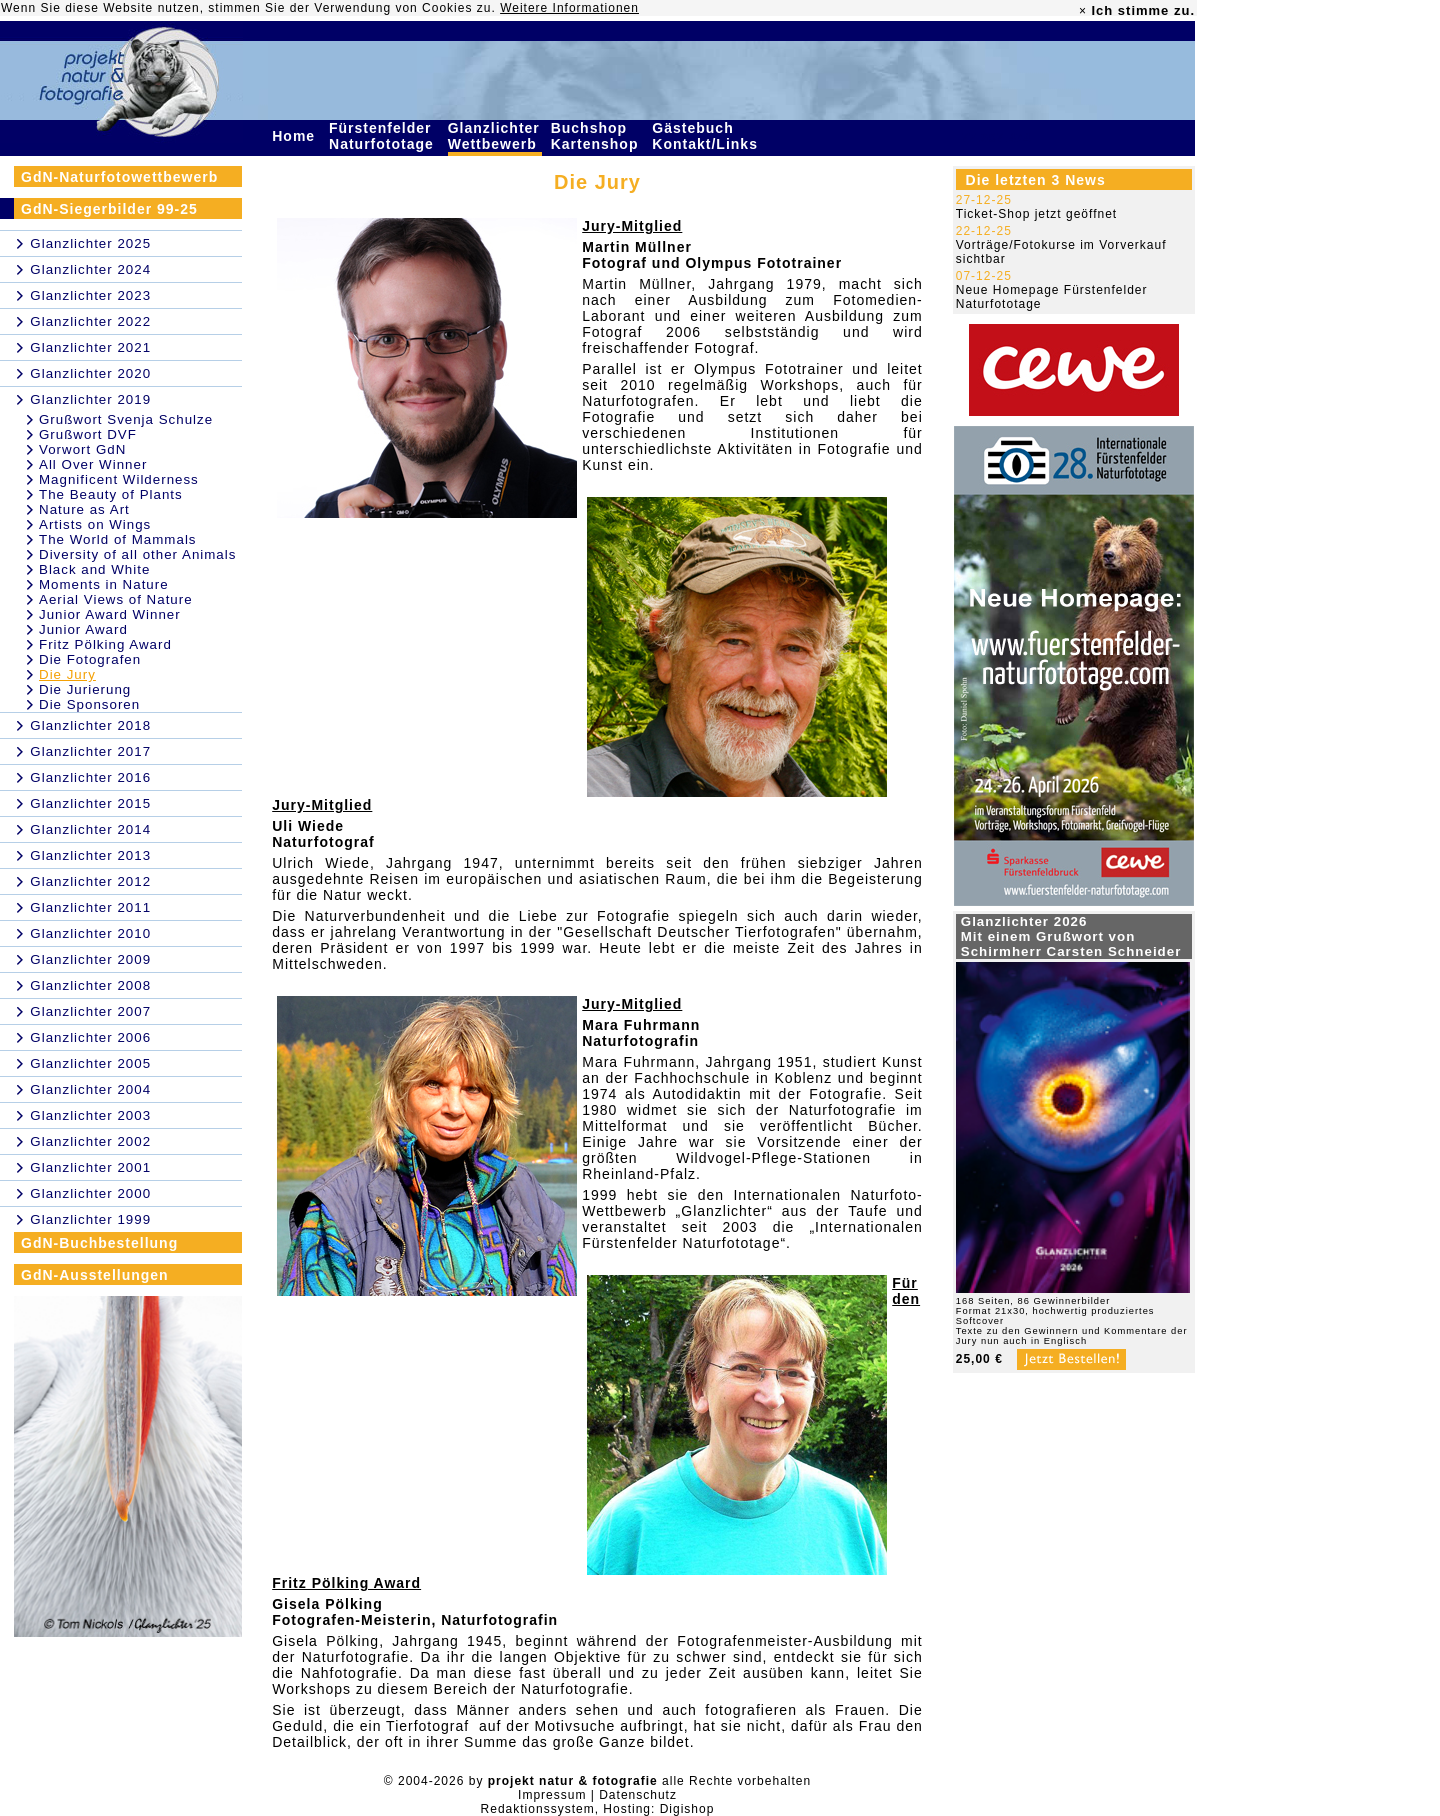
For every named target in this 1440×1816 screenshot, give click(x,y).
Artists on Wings (95, 524)
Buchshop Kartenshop (597, 136)
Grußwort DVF (88, 434)
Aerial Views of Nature (116, 599)
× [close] (1083, 11)
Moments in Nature (104, 584)
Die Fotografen (90, 659)
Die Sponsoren (89, 704)
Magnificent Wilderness (119, 479)
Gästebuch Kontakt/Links (707, 136)
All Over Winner (93, 464)
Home (296, 136)
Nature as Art (84, 509)
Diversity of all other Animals (137, 554)
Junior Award (83, 629)
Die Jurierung (85, 689)
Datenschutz (638, 1795)
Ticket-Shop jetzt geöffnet (1036, 214)
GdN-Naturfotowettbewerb (119, 177)
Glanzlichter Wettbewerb (495, 136)
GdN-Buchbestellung (99, 1243)
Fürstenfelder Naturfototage (384, 136)
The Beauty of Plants (111, 494)
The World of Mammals (118, 539)
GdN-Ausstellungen (95, 1275)
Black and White (94, 569)
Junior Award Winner (110, 614)
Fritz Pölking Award (105, 644)
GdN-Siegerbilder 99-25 (109, 209)
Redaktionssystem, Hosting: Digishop (598, 1809)
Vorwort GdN (82, 449)
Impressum (552, 1795)
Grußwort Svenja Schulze (126, 419)
